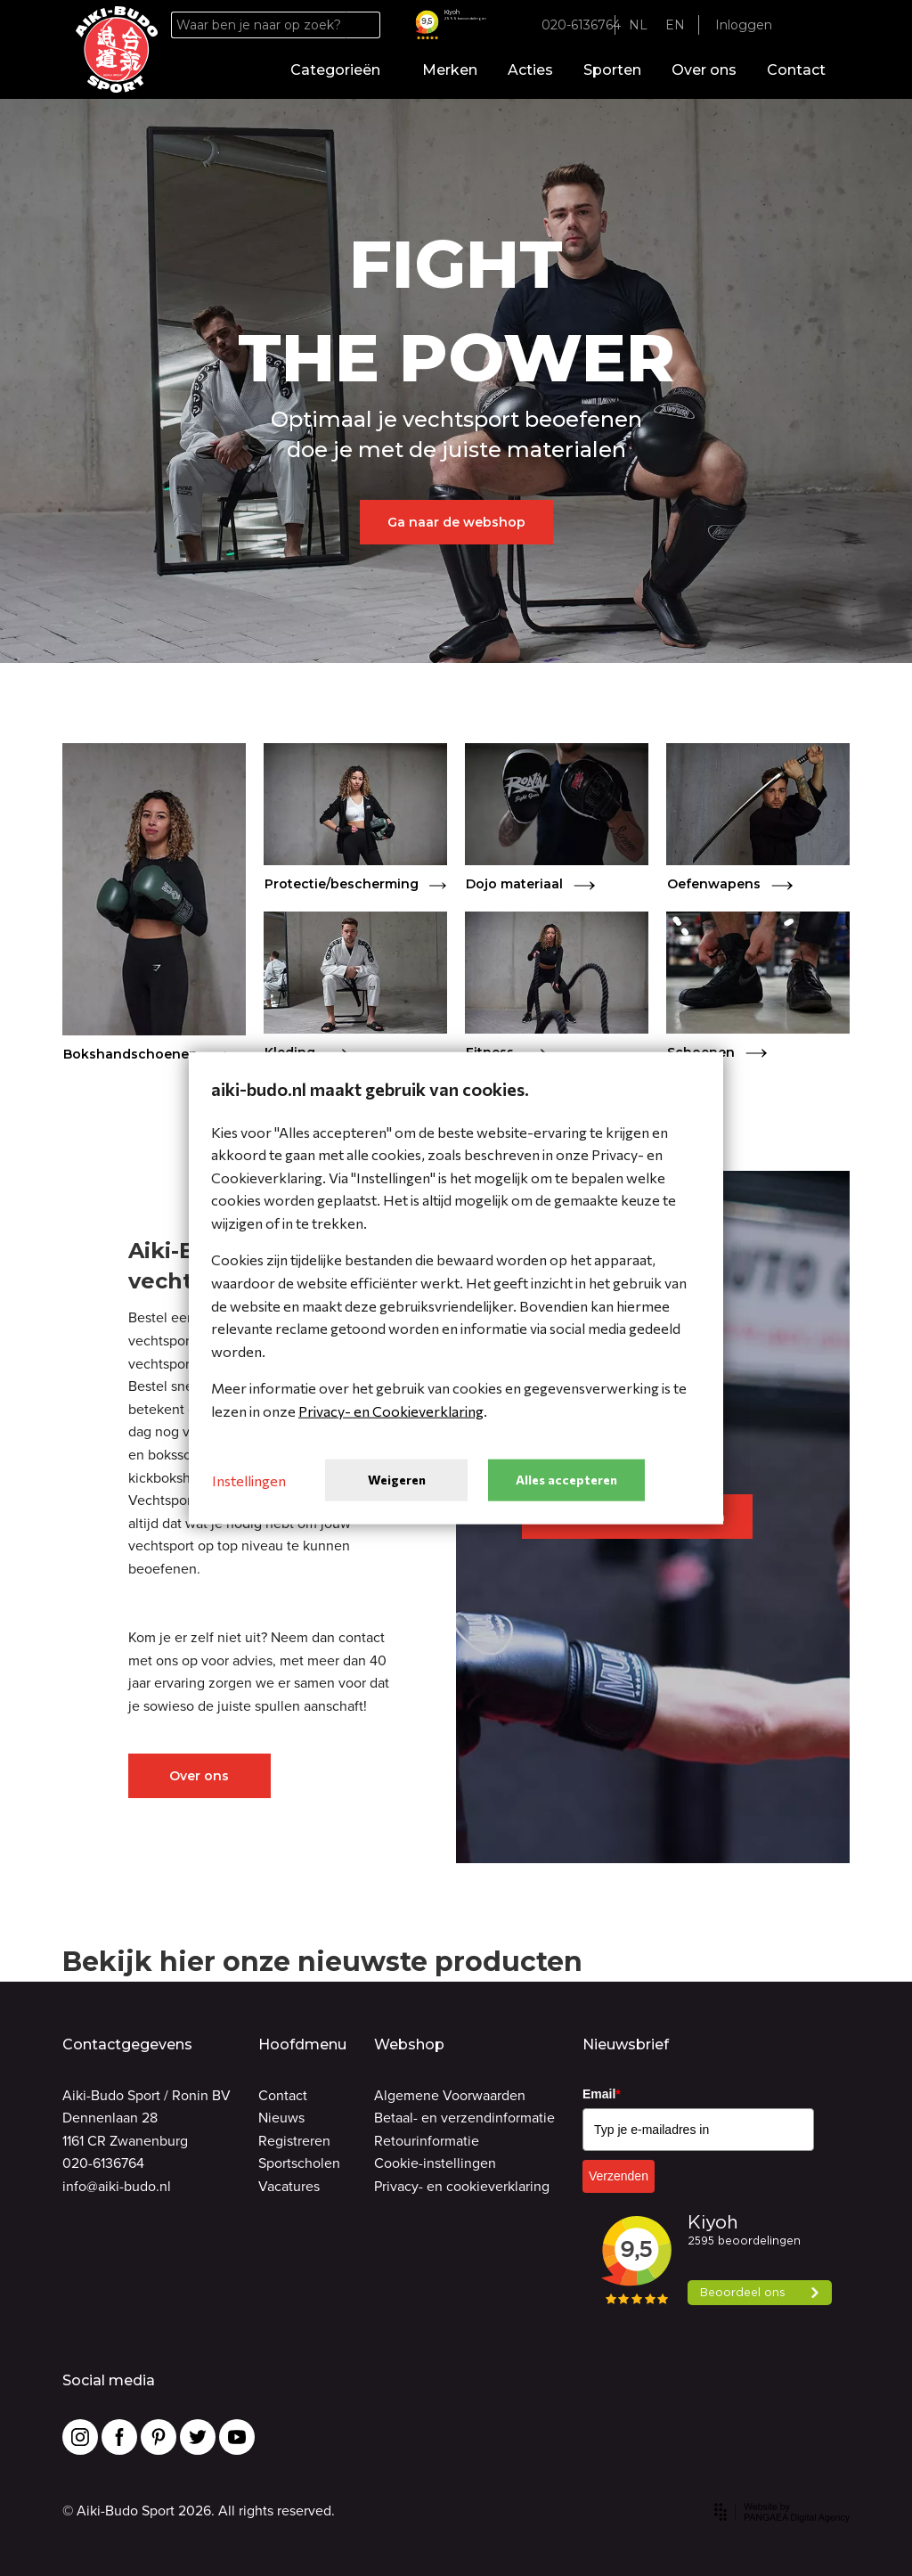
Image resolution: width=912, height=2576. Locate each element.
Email (601, 2094)
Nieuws (281, 2117)
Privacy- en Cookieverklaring (391, 1410)
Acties (530, 69)
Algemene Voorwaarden (449, 2095)
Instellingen (249, 1479)
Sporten (612, 69)
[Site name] (117, 50)
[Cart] (824, 25)
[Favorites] (800, 25)
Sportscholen (299, 2163)
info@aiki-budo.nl (116, 2186)
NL (638, 25)
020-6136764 (103, 2163)
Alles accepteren (566, 1479)
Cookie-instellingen (435, 2163)
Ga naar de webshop (456, 522)
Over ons (704, 69)
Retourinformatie (426, 2140)
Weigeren (397, 1479)
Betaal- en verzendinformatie (464, 2117)
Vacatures (289, 2186)
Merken (449, 69)
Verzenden (618, 2176)
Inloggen (743, 25)
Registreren (294, 2140)
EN (675, 25)
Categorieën (341, 69)
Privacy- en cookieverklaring (462, 2186)
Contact (796, 69)
